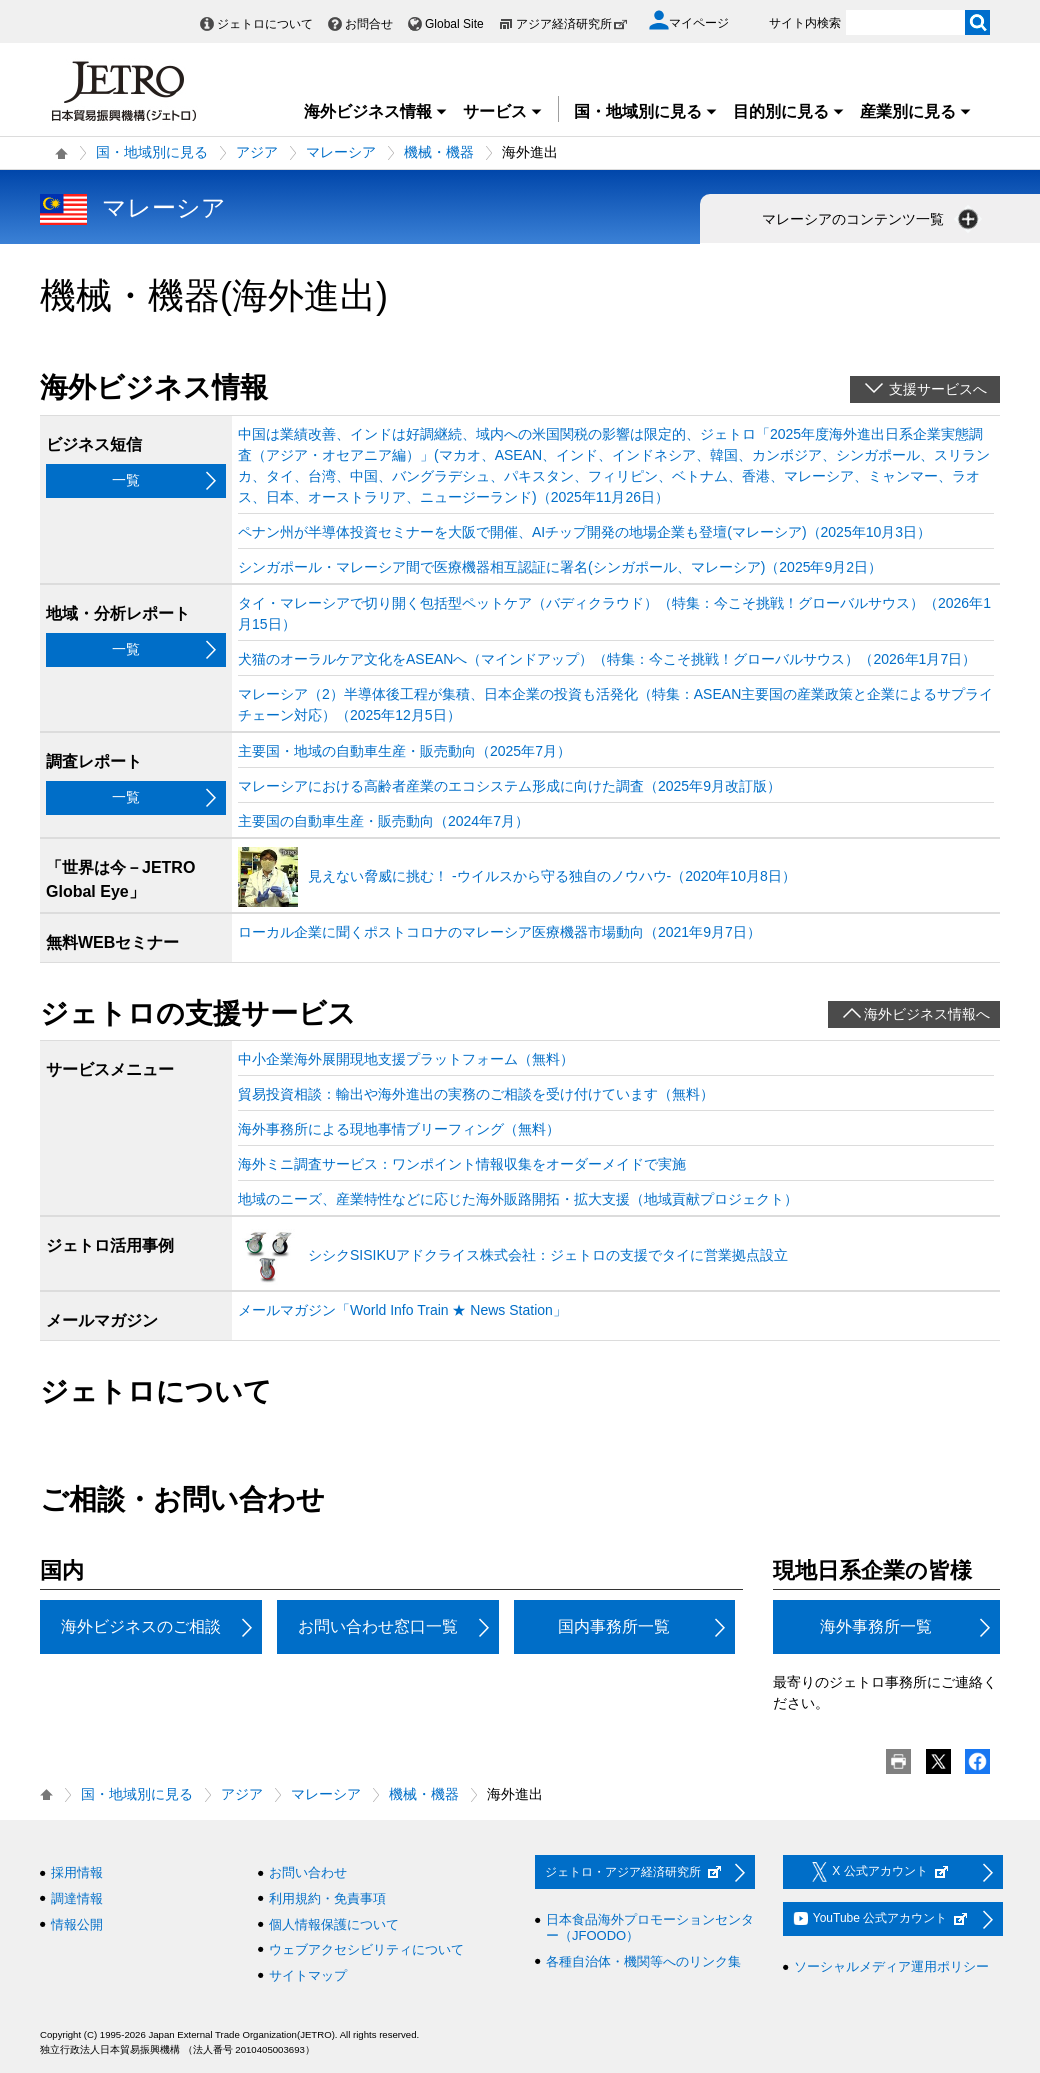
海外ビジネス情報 (376, 111)
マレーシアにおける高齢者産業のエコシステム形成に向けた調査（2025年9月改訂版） (509, 786)
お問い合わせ (308, 1872)
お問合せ (369, 24)
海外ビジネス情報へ (927, 1014)
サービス (503, 111)
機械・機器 (439, 152)
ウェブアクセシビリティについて (366, 1949)
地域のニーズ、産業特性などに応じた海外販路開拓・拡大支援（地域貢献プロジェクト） (518, 1199)
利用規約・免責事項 (327, 1898)
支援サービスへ (938, 389)
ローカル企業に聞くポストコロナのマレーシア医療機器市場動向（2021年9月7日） (499, 932)
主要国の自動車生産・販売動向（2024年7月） (383, 821)
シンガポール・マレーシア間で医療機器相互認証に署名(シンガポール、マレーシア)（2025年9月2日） (560, 567)
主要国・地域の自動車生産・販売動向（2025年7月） (404, 751)
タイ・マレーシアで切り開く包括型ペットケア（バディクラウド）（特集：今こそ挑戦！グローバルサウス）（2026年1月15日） (614, 613)
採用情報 (77, 1872)
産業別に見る (916, 111)
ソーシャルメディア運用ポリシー (891, 1966)
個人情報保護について (334, 1924)
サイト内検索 (805, 23)
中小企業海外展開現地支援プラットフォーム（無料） (406, 1059)
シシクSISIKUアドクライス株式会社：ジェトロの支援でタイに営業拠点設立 (548, 1255)
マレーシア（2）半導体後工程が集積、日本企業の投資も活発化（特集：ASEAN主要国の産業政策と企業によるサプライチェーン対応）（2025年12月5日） (615, 704)
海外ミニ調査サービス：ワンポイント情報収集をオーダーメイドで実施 (462, 1164)
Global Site (454, 24)
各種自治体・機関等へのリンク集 (643, 1961)
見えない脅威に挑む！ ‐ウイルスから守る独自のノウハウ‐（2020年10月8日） (552, 876)
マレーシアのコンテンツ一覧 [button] (872, 219)
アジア (257, 152)
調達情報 (77, 1898)
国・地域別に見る (646, 111)
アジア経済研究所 (572, 24)
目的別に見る (789, 111)
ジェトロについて (265, 24)
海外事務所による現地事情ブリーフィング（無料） (399, 1129)
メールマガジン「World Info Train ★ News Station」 (402, 1310)
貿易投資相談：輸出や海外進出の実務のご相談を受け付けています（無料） (476, 1094)
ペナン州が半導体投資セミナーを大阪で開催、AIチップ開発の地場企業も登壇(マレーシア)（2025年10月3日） (584, 532)
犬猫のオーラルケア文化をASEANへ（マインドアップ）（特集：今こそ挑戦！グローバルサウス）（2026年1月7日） (607, 659)
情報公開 (77, 1924)
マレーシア (341, 152)
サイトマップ (308, 1975)
